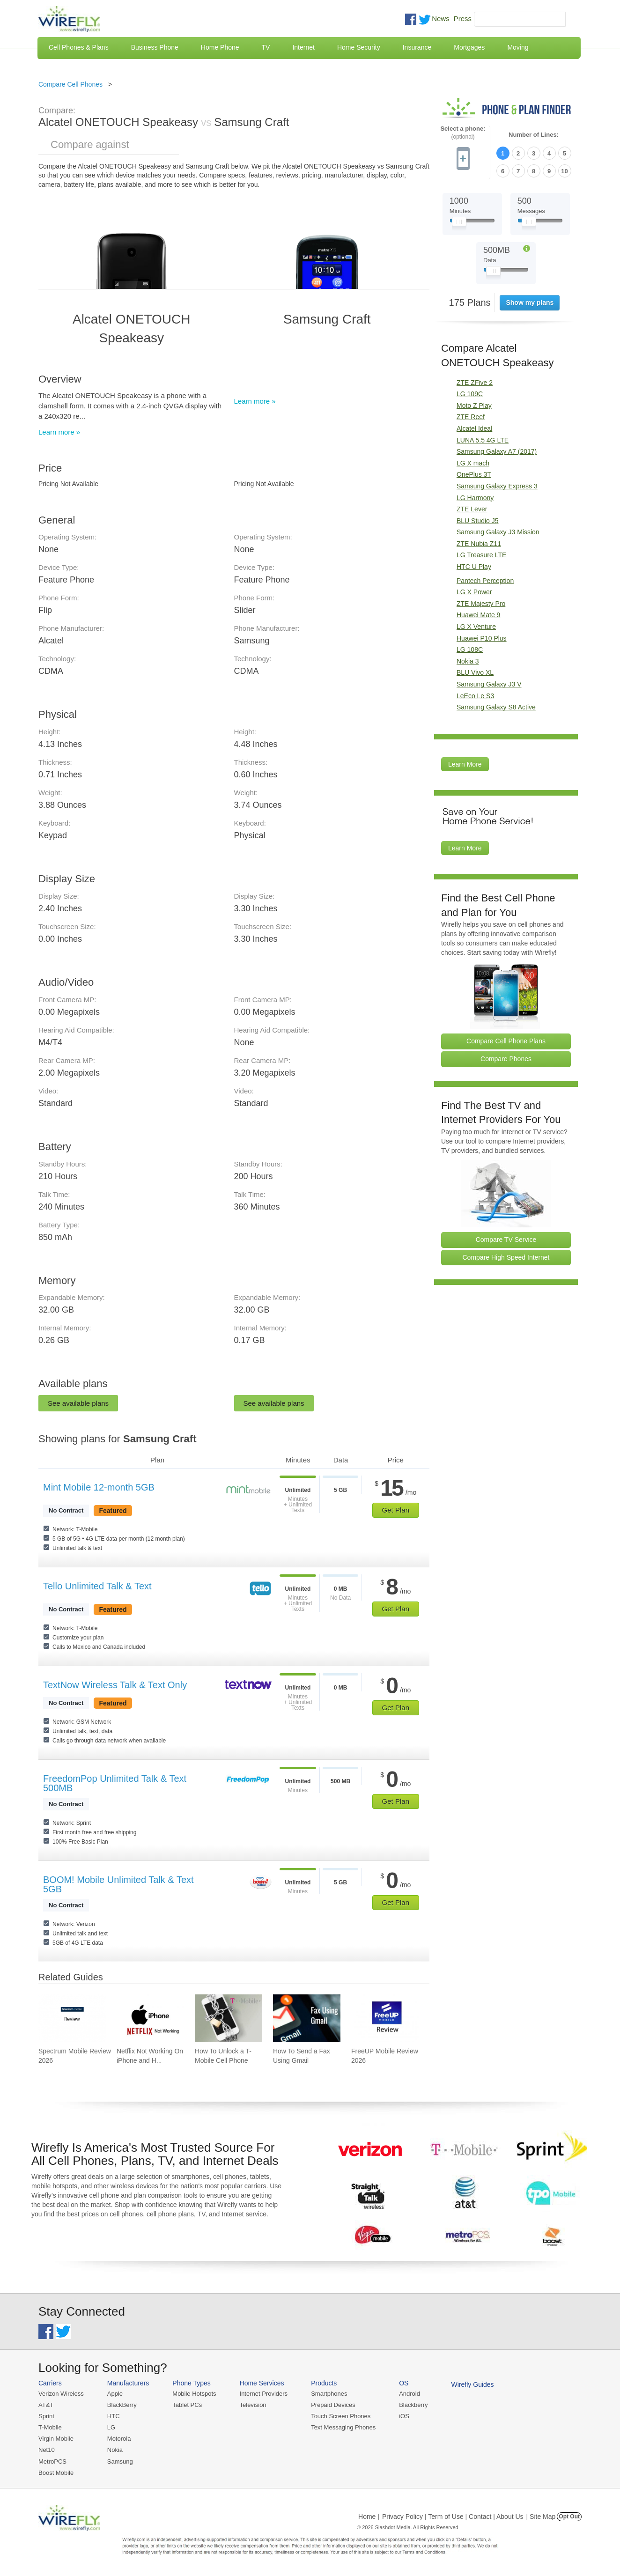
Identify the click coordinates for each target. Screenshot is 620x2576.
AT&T (45, 2404)
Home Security (358, 47)
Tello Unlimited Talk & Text (97, 1586)
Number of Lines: (534, 135)
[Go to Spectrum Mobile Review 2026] (72, 2018)
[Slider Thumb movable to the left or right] (459, 224)
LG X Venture (476, 626)
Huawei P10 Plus (482, 638)
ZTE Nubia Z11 (479, 543)
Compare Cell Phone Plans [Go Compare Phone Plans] (506, 1041)
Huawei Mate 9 (478, 615)
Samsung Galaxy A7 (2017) (497, 451)
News (441, 18)
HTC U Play (474, 566)
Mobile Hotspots (194, 2393)
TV (266, 47)
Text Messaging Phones (343, 2427)
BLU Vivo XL (475, 672)
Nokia (115, 2449)
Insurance (417, 47)
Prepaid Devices (333, 2404)
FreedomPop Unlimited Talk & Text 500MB (114, 1783)
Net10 (46, 2449)
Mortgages (469, 47)
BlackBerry (122, 2404)
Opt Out (569, 2516)
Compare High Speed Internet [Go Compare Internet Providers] (506, 1257)
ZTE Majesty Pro (481, 603)
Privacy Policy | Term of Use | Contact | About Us (453, 2516)
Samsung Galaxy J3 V (489, 684)
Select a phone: (462, 132)
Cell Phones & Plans (79, 47)
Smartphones (329, 2393)
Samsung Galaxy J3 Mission (498, 532)
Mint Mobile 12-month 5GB (99, 1487)
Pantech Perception (485, 580)
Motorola (119, 2438)
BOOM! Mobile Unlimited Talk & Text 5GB (118, 1884)
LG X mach (473, 463)
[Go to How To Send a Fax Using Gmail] (306, 2018)
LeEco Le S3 (475, 696)
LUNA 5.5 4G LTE (483, 440)
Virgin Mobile (56, 2438)
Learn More (465, 764)
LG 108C (470, 649)
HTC (113, 2416)
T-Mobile (50, 2427)
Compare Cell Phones (70, 84)
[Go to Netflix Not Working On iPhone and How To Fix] (150, 2018)
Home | (368, 2516)
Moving (517, 47)
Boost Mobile (56, 2472)
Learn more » (59, 432)
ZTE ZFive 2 (475, 382)
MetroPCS (52, 2461)
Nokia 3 (468, 661)
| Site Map (541, 2516)
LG (111, 2427)
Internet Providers (264, 2393)
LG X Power (474, 592)
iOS (404, 2416)
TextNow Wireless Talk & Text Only (115, 1685)
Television (253, 2404)
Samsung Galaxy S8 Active (496, 707)
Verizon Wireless (61, 2393)
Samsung (120, 2461)
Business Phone (154, 47)
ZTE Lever (472, 509)
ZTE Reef (471, 417)
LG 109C (470, 394)
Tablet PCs (187, 2404)
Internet (303, 47)
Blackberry (413, 2404)
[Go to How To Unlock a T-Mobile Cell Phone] (228, 2018)
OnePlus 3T (474, 474)
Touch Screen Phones (340, 2416)
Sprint (46, 2416)
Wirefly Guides (472, 2384)
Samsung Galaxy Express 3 (497, 486)
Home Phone (220, 47)
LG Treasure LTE (481, 555)
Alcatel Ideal (474, 428)
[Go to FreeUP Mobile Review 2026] (385, 2018)
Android (409, 2393)
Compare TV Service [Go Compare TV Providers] (506, 1239)
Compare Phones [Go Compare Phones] (505, 1059)
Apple (115, 2393)
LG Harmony (475, 498)
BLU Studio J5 (478, 520)
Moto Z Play (474, 405)
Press (463, 18)
